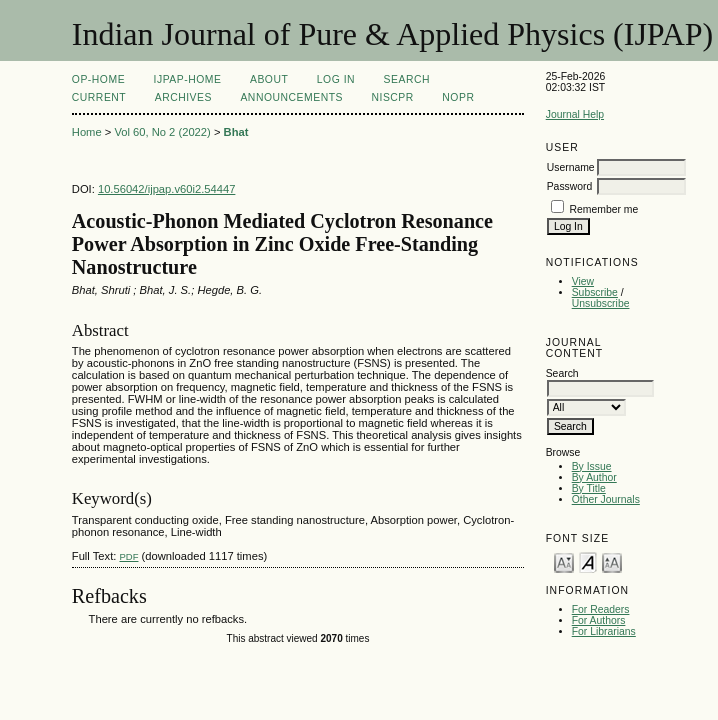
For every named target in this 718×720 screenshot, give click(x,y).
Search (407, 79)
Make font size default (588, 561)
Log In (336, 79)
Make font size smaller (564, 561)
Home (87, 132)
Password (570, 186)
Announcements (291, 97)
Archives (183, 97)
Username (571, 167)
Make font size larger (612, 561)
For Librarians (604, 631)
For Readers (601, 609)
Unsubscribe (601, 303)
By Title (589, 488)
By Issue (592, 466)
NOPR (458, 97)
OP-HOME (98, 79)
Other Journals (606, 499)
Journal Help (575, 114)
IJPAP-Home (188, 79)
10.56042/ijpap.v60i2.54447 (166, 189)
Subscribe (595, 292)
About (269, 79)
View (583, 281)
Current (99, 97)
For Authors (599, 620)
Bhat (236, 132)
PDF (128, 556)
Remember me (604, 209)
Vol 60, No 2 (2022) (162, 132)
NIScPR (392, 97)
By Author (594, 477)
